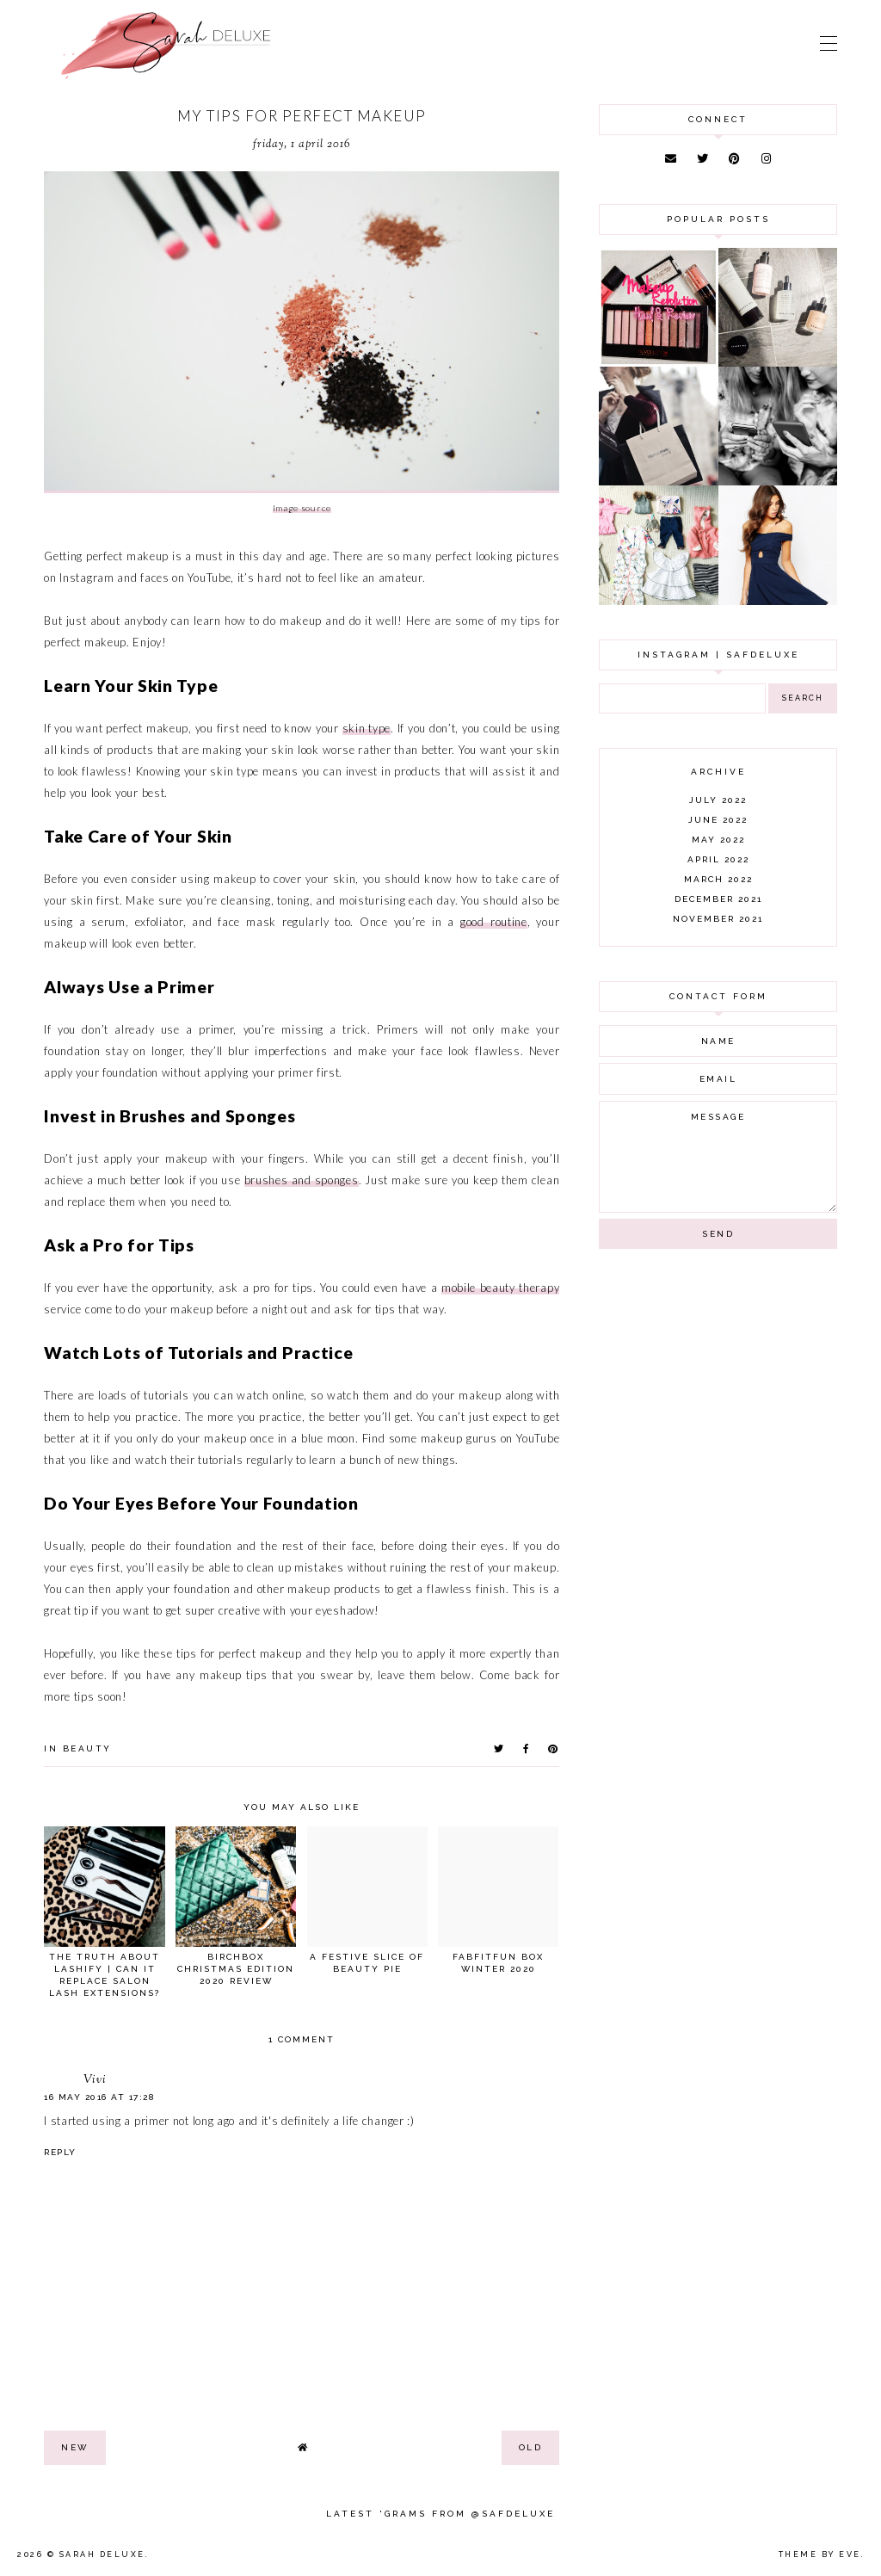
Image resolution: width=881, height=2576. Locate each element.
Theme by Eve (820, 2554)
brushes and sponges (301, 1180)
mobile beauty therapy (500, 1287)
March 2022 (718, 879)
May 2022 (718, 839)
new (75, 2447)
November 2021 (718, 919)
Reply (60, 2152)
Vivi (95, 2080)
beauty (87, 1748)
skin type (366, 728)
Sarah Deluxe (102, 2554)
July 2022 (718, 800)
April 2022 (718, 859)
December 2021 (718, 899)
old (531, 2447)
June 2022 (718, 820)
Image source (302, 508)
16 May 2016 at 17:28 (99, 2097)
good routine (493, 922)
